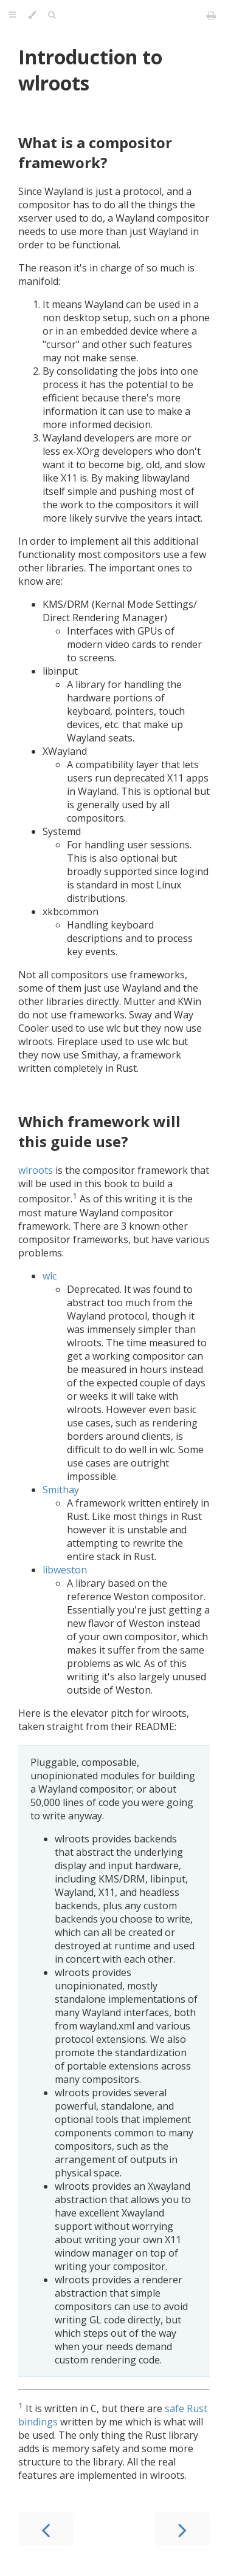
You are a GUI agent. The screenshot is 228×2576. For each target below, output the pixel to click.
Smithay (61, 1489)
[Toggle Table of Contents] (12, 15)
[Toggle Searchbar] (51, 15)
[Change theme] (32, 15)
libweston (65, 1569)
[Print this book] (211, 15)
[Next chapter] (182, 2529)
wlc (50, 1276)
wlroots (35, 1170)
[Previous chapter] (45, 2529)
